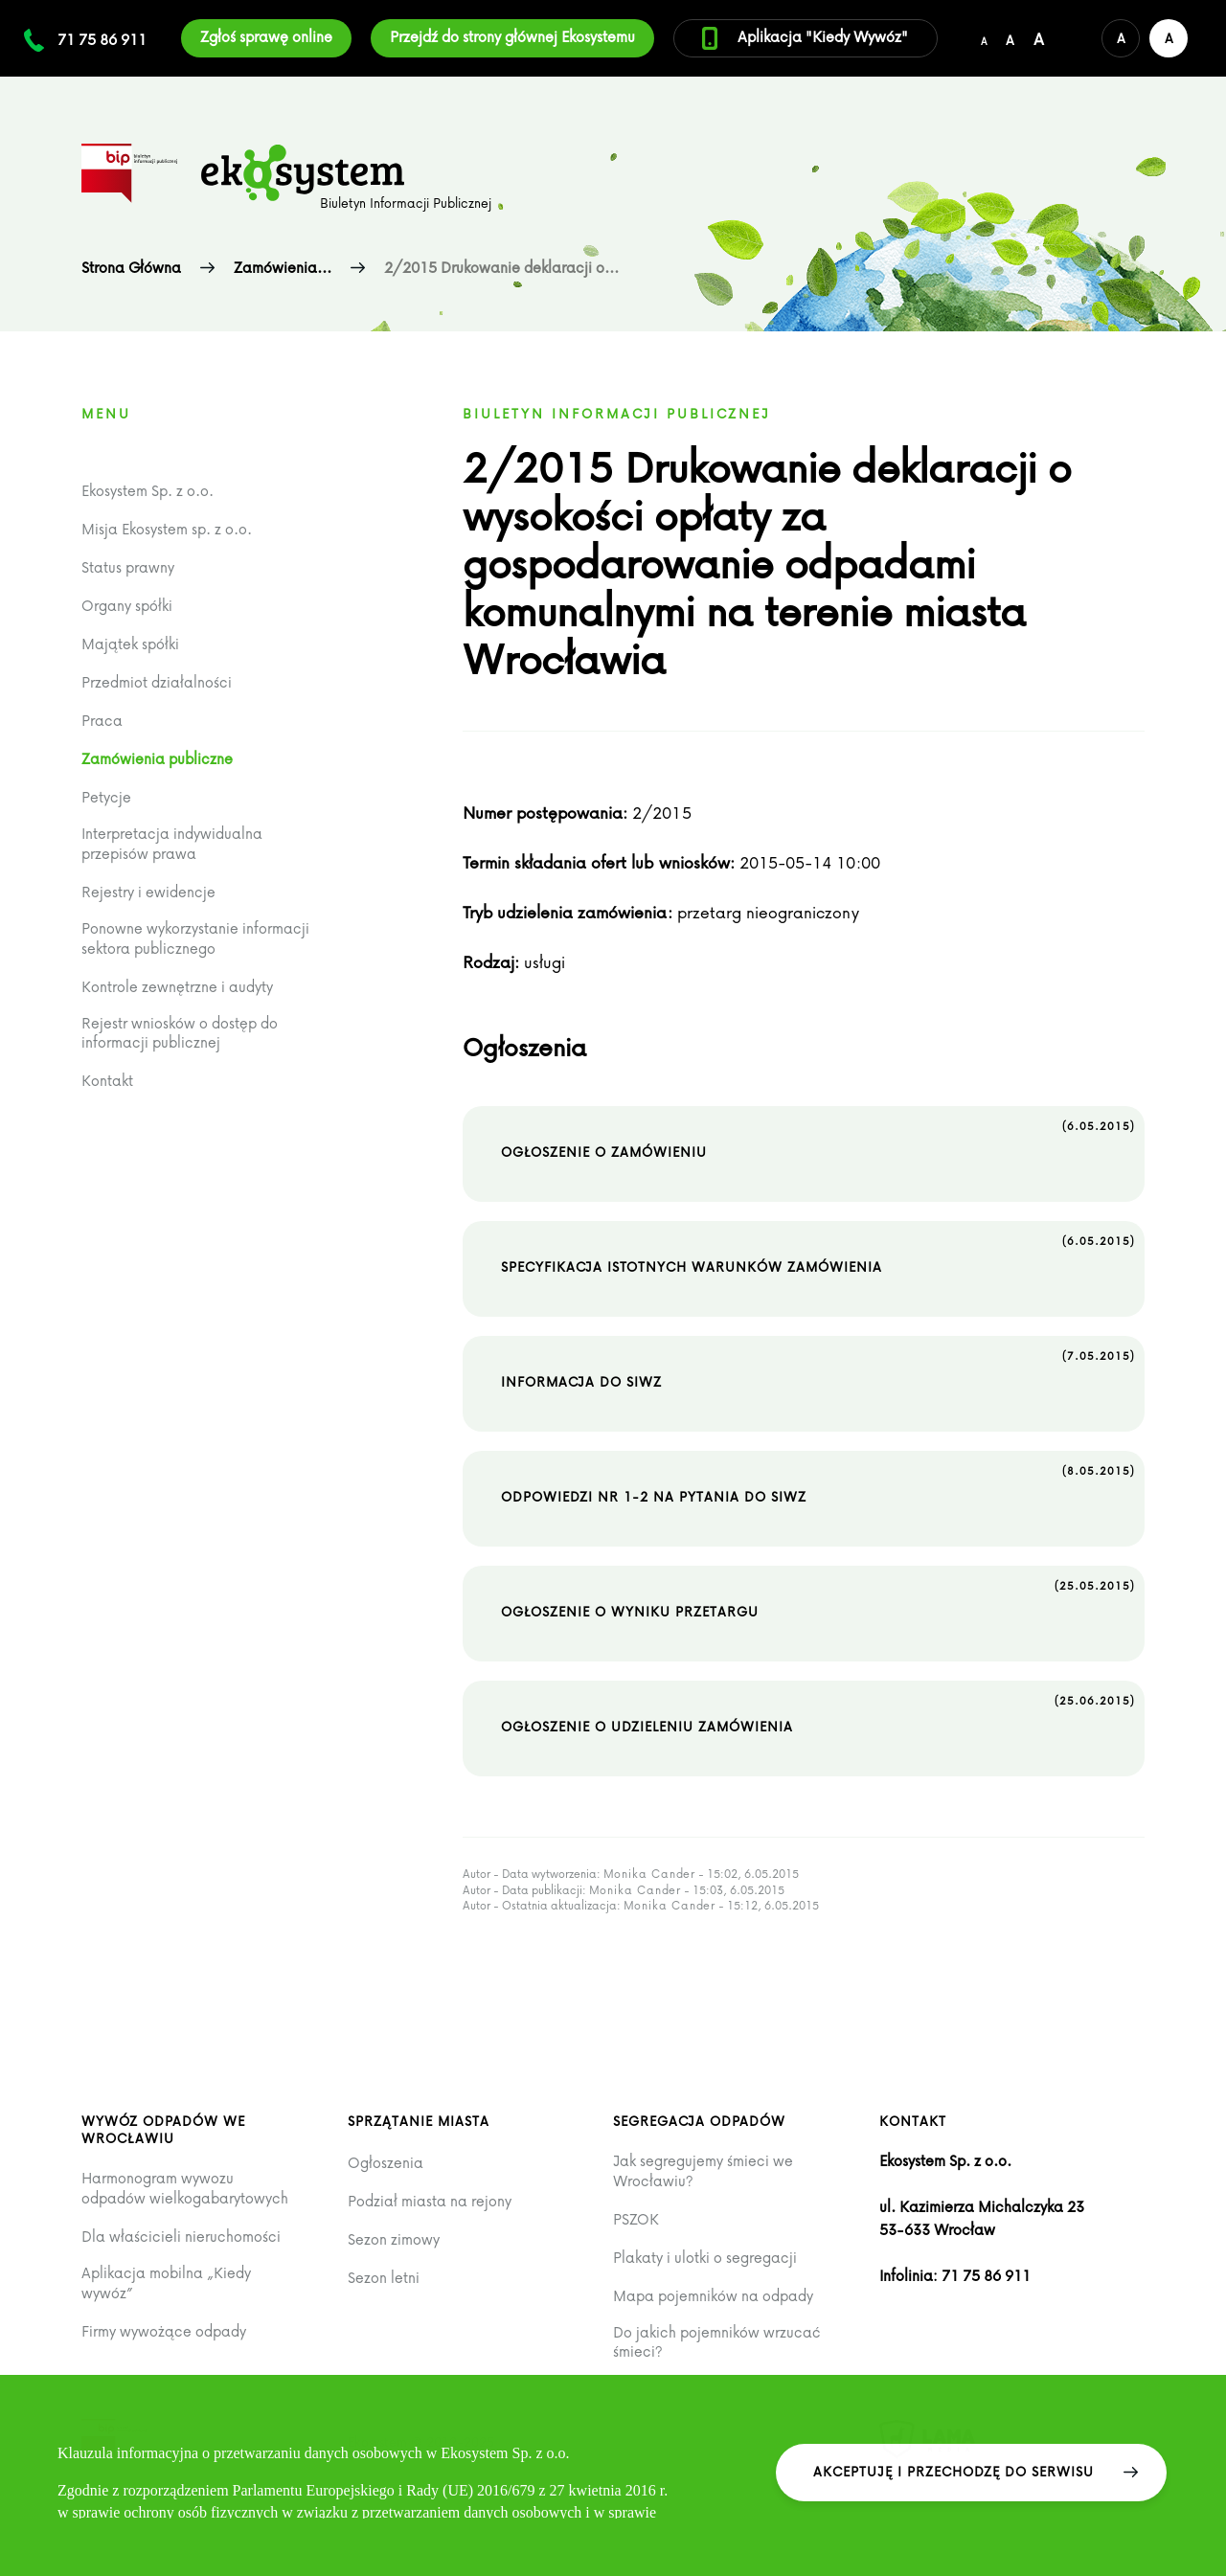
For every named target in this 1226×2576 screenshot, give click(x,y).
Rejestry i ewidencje (148, 892)
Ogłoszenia (385, 2163)
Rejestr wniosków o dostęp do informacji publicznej (179, 1032)
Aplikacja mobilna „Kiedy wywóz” (166, 2282)
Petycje (106, 797)
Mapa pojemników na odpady (713, 2296)
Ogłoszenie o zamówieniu (818, 1139)
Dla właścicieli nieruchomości (181, 2236)
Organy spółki (126, 606)
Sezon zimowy (394, 2239)
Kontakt (107, 1081)
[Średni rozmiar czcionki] (1010, 38)
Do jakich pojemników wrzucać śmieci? (717, 2341)
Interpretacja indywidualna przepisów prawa (171, 843)
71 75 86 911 (102, 39)
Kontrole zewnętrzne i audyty (177, 987)
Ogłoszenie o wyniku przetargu (818, 1598)
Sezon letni (384, 2278)
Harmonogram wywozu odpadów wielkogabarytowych (184, 2187)
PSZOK (636, 2219)
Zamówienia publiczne (157, 759)
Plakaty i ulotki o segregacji (705, 2258)
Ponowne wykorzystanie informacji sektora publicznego (195, 938)
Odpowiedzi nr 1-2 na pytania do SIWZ (818, 1483)
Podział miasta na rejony (429, 2201)
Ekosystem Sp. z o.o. (147, 491)
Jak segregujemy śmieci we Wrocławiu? (703, 2170)
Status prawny (127, 567)
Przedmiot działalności (156, 682)
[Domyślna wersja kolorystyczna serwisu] (1120, 38)
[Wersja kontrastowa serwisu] (1168, 38)
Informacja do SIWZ (818, 1368)
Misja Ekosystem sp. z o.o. (166, 529)
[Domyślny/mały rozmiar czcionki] (983, 38)
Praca (102, 721)
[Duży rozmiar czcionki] (1039, 38)
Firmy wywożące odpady (163, 2331)
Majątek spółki (130, 644)
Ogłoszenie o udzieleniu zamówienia (818, 1713)
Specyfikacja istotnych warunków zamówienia (818, 1254)
